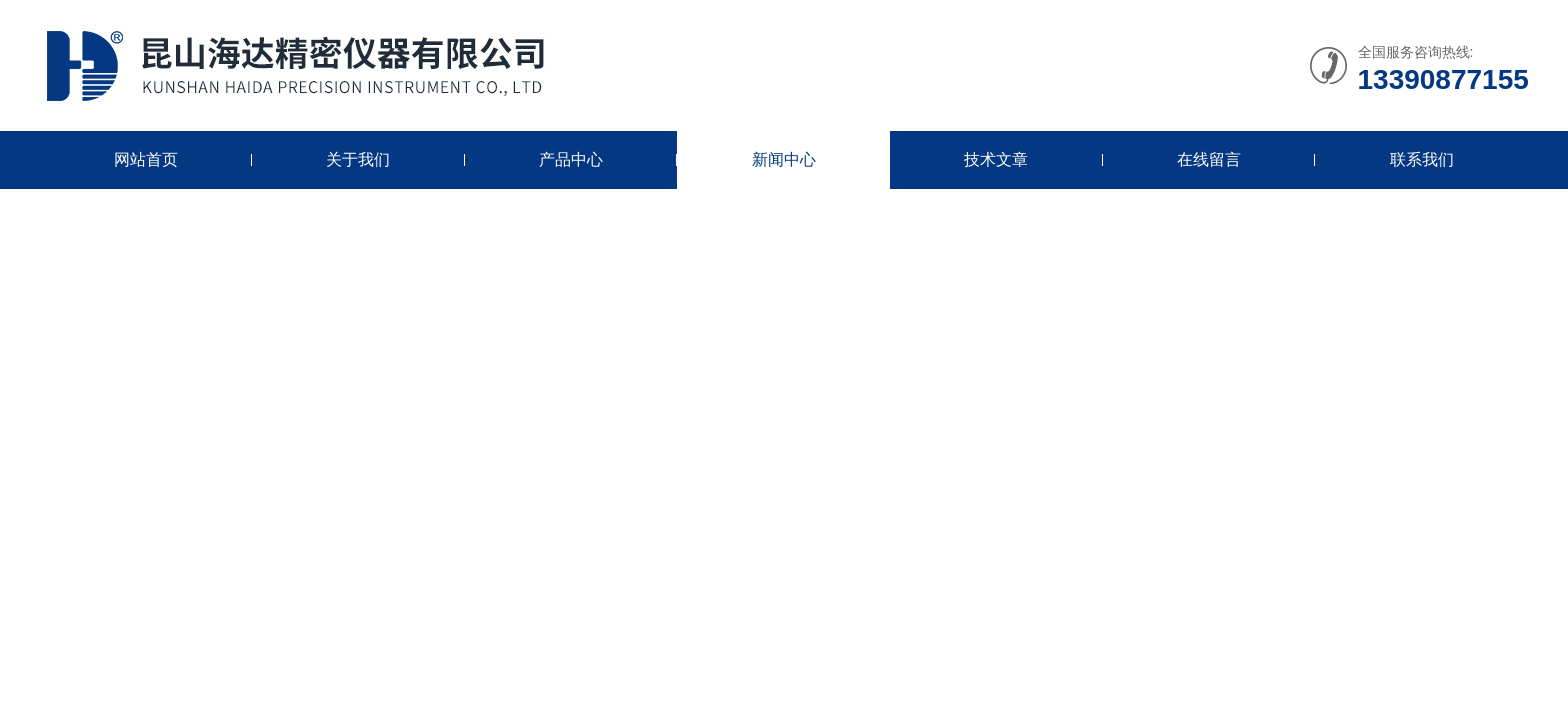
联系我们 (1422, 159)
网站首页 (146, 159)
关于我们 (358, 159)
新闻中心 (784, 159)
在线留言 (1209, 159)
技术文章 (996, 159)
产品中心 (571, 159)
